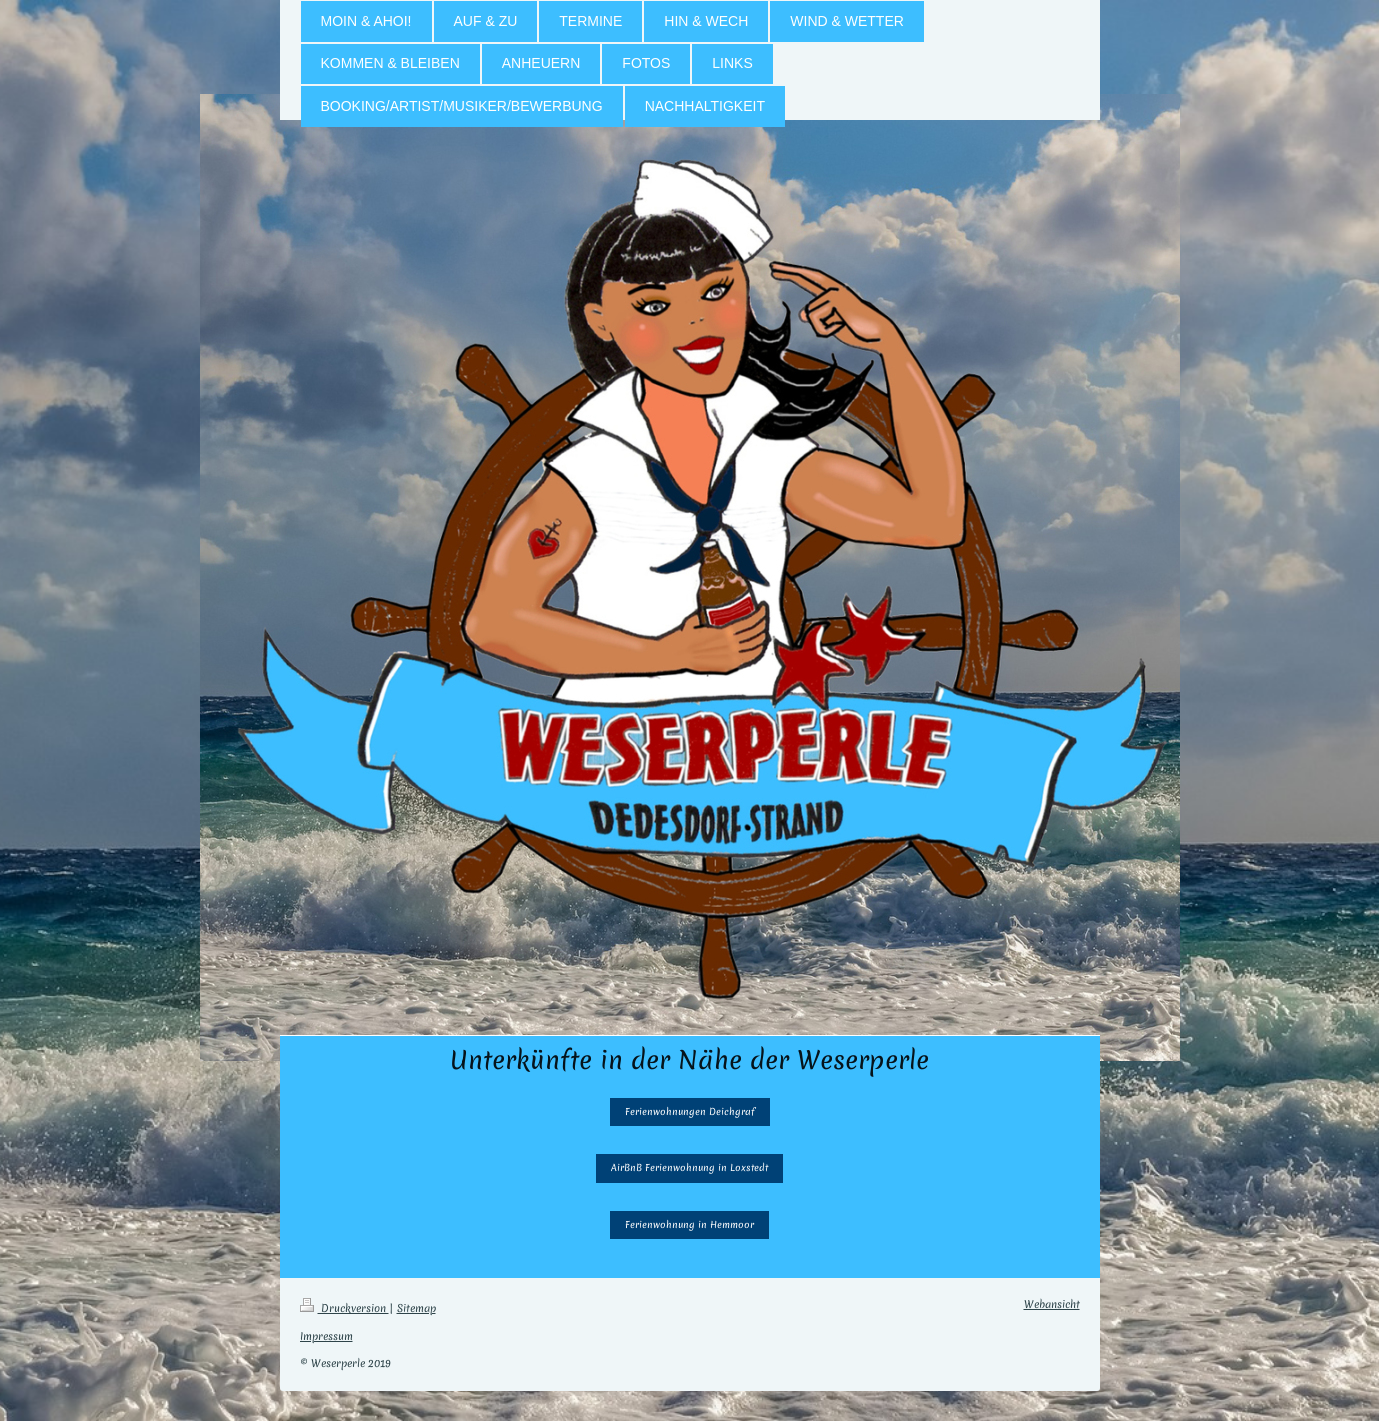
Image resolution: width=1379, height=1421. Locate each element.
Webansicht (1052, 1304)
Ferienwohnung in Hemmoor (689, 1224)
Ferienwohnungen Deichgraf (690, 1111)
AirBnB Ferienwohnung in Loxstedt (689, 1167)
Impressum (326, 1336)
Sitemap (416, 1308)
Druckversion (344, 1308)
